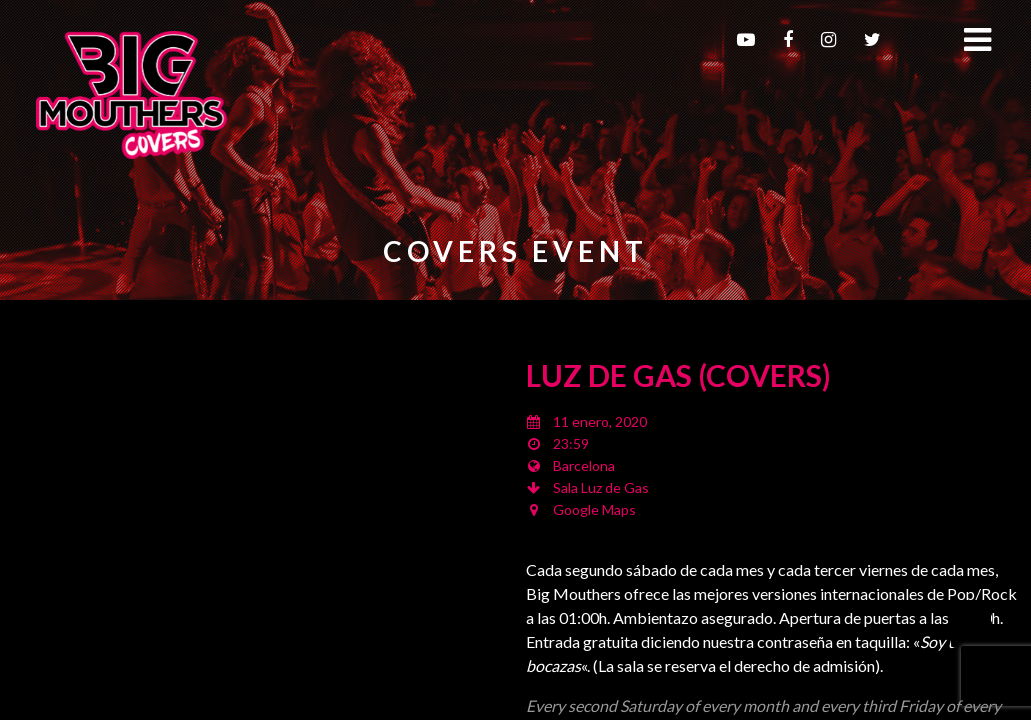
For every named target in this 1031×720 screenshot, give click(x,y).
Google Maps (594, 509)
